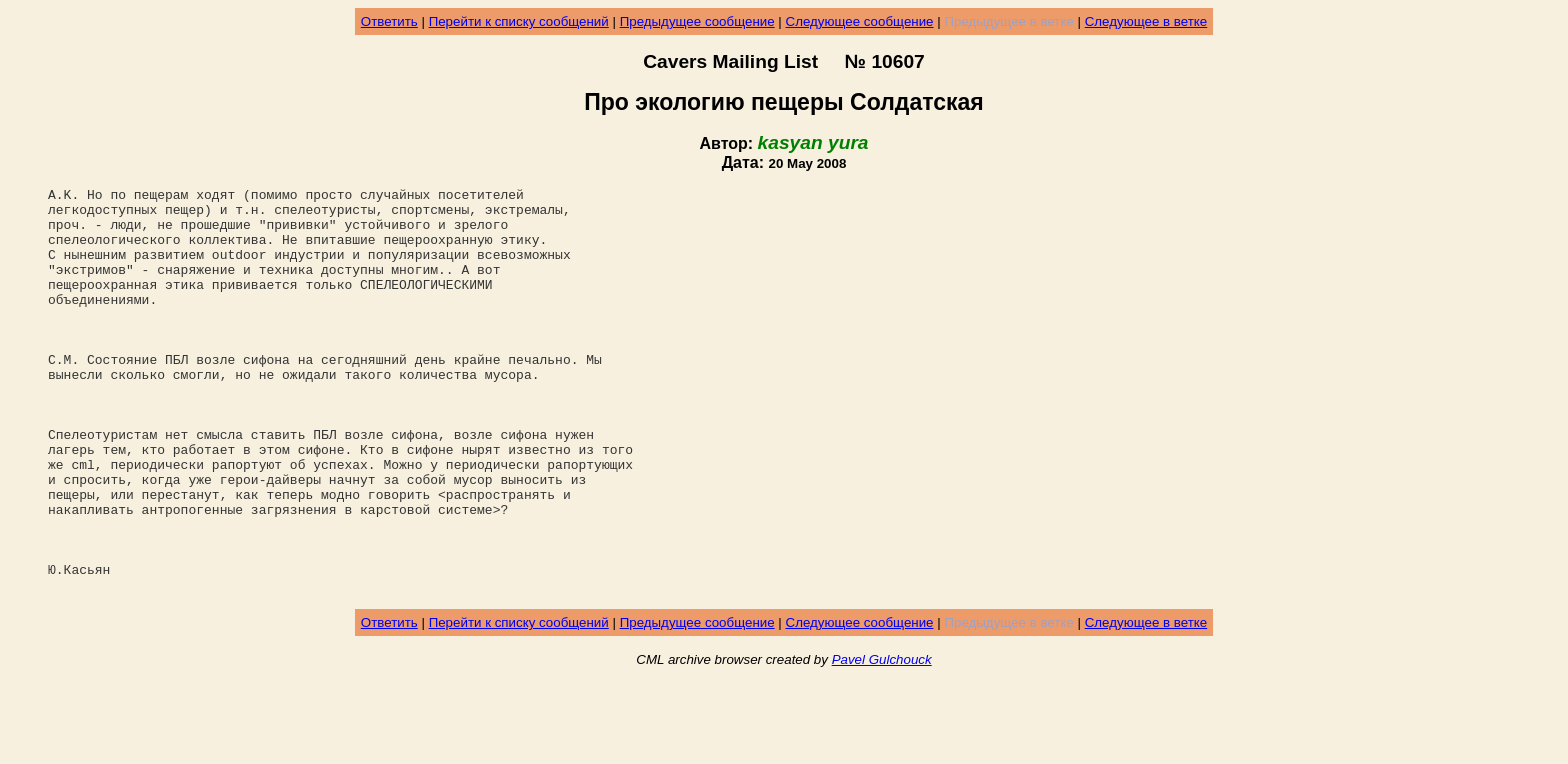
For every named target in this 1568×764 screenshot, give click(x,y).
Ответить (389, 21)
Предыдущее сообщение (697, 21)
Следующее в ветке (1146, 21)
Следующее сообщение (860, 21)
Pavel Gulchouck (882, 740)
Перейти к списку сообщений (519, 21)
